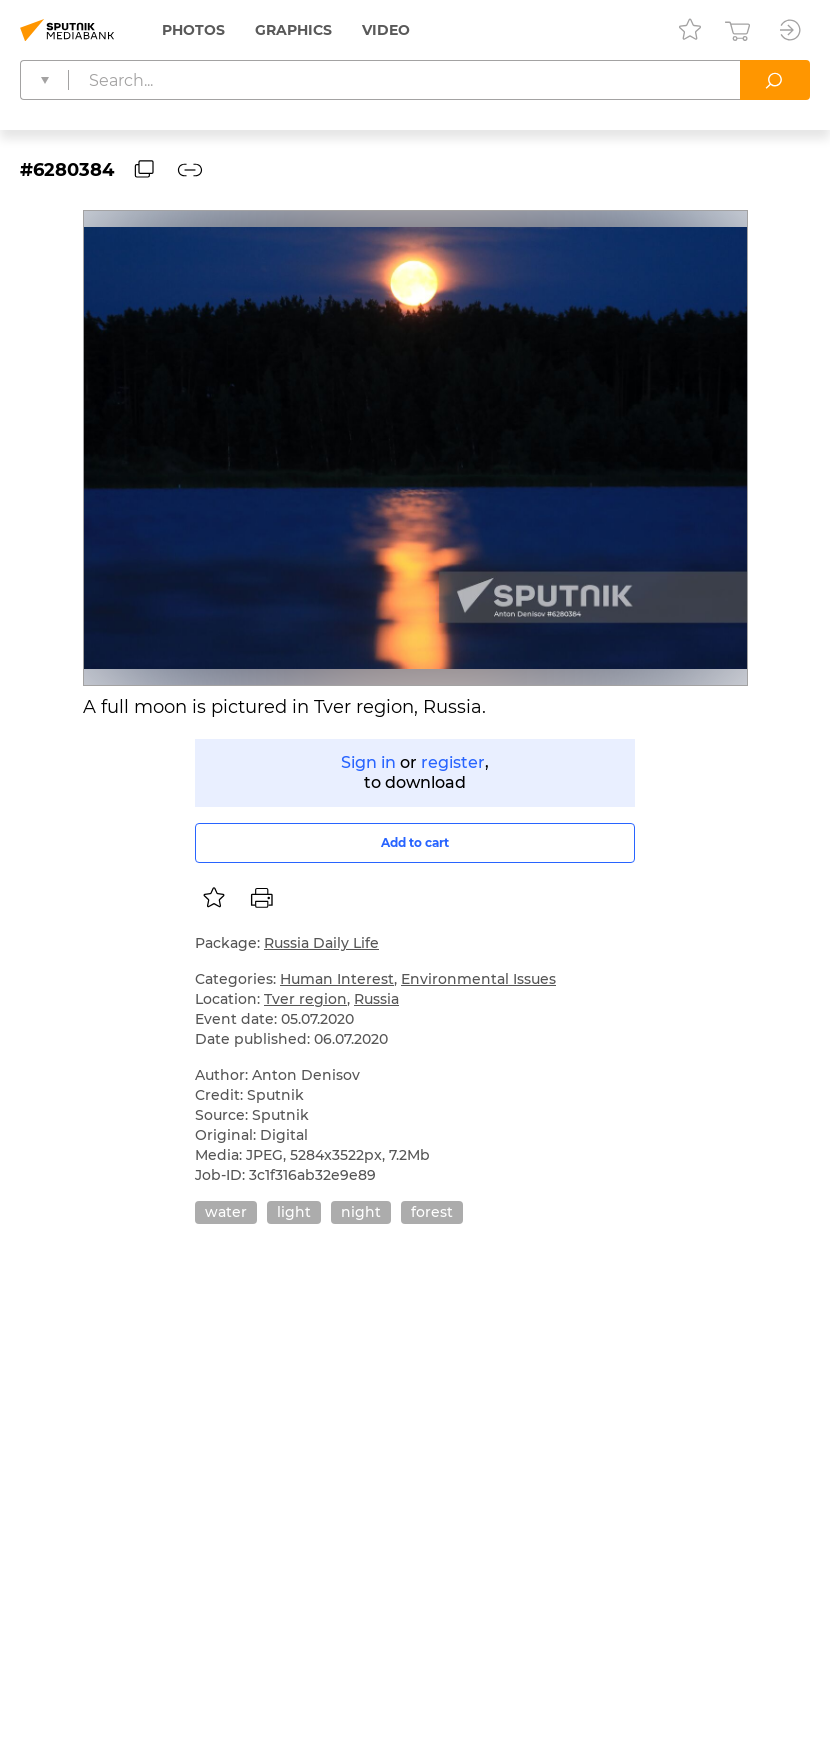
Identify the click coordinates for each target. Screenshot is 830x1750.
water (226, 1212)
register (453, 762)
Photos (193, 30)
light (294, 1212)
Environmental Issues (478, 979)
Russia (376, 999)
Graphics (293, 30)
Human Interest (337, 979)
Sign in (368, 762)
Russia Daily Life (321, 943)
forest (432, 1212)
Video (386, 30)
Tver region (305, 999)
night (361, 1212)
